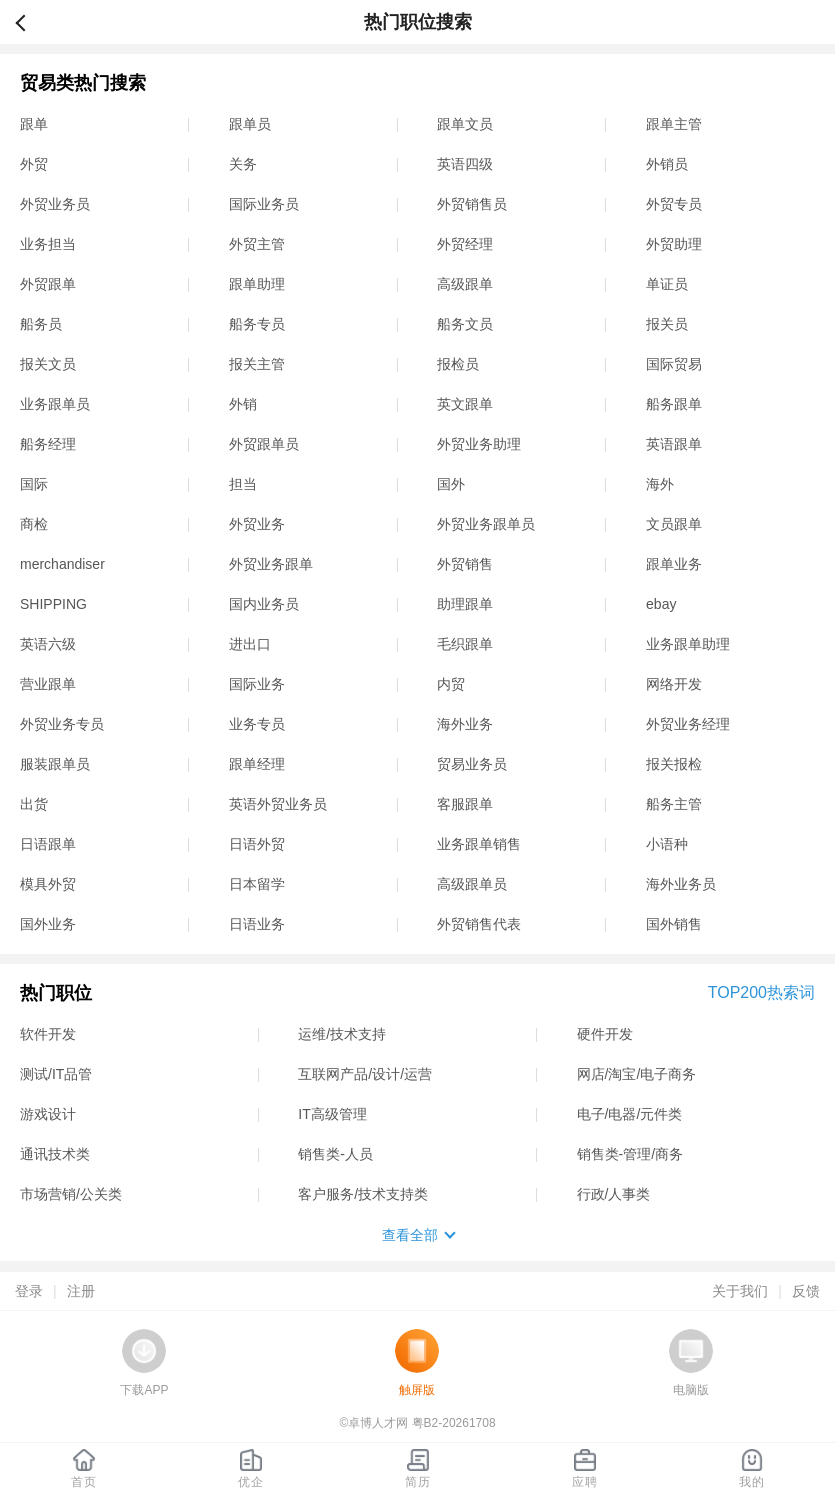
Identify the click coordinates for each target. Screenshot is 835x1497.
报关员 (667, 324)
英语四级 (465, 164)
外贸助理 (674, 244)
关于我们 (740, 1291)
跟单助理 (257, 284)
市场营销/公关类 (71, 1194)
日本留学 (257, 884)
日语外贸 (257, 844)
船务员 (41, 324)
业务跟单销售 (479, 844)
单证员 (667, 284)
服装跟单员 (55, 764)
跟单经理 (257, 764)
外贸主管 (257, 244)
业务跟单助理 (688, 644)
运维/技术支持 (342, 1034)
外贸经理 (465, 244)
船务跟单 (674, 404)
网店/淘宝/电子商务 (637, 1074)
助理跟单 (465, 604)
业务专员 (257, 724)
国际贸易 (674, 364)
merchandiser (62, 564)
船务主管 (674, 804)
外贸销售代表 (479, 924)
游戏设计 (48, 1114)
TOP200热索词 (761, 992)
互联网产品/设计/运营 (365, 1074)
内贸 (451, 684)
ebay (661, 604)
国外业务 (48, 924)
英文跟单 (465, 404)
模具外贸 (48, 884)
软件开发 (48, 1034)
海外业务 (465, 724)
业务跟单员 (55, 404)
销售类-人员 (335, 1154)
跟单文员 (465, 124)
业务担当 (48, 244)
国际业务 (257, 684)
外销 (243, 404)
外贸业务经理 (688, 724)
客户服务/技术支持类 (363, 1194)
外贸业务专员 (62, 724)
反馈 (806, 1291)
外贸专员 (674, 204)
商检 (34, 524)
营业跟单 (48, 684)
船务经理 (48, 444)
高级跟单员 (472, 884)
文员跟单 (674, 524)
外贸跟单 (48, 284)
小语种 (667, 844)
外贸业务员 (55, 204)
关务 (243, 164)
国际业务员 (264, 204)
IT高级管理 (332, 1114)
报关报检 (674, 764)
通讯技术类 (55, 1154)
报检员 (458, 364)
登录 (29, 1291)
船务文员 (465, 324)
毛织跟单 (465, 644)
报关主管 (257, 364)
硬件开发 (605, 1034)
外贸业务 (257, 524)
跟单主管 (674, 124)
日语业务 (257, 924)
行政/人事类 (614, 1194)
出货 (34, 804)
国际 (34, 484)
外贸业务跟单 (271, 564)
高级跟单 (465, 284)
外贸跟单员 (264, 444)
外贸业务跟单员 (486, 524)
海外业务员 (681, 884)
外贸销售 (465, 564)
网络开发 (674, 684)
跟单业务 (674, 564)
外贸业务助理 (479, 444)
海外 (660, 484)
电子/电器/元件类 (630, 1114)
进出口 (250, 644)
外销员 (667, 164)
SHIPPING (53, 604)
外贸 (34, 164)
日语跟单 (48, 844)
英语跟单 (674, 444)
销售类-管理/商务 (630, 1154)
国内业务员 (264, 604)
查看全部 (410, 1235)
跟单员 (250, 124)
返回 (29, 22)
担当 (243, 484)
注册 (81, 1291)
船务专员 (257, 324)
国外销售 (674, 924)
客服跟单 (465, 804)
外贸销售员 (472, 204)
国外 (451, 484)
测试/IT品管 (56, 1074)
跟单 (34, 124)
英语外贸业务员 (278, 804)
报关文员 (48, 364)
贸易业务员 (472, 764)
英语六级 (48, 644)
